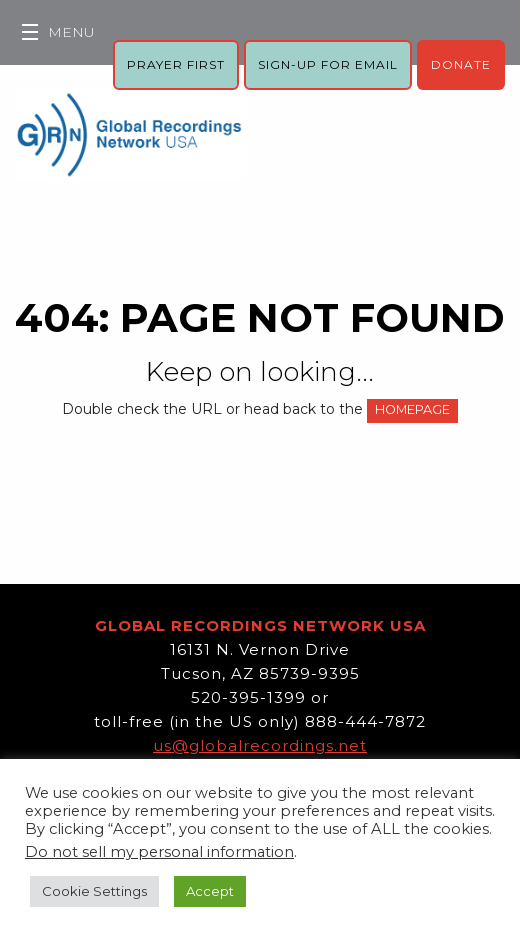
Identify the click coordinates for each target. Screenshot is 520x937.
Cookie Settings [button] (94, 891)
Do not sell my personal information (159, 852)
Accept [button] (210, 891)
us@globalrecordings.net (260, 745)
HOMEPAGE (412, 409)
